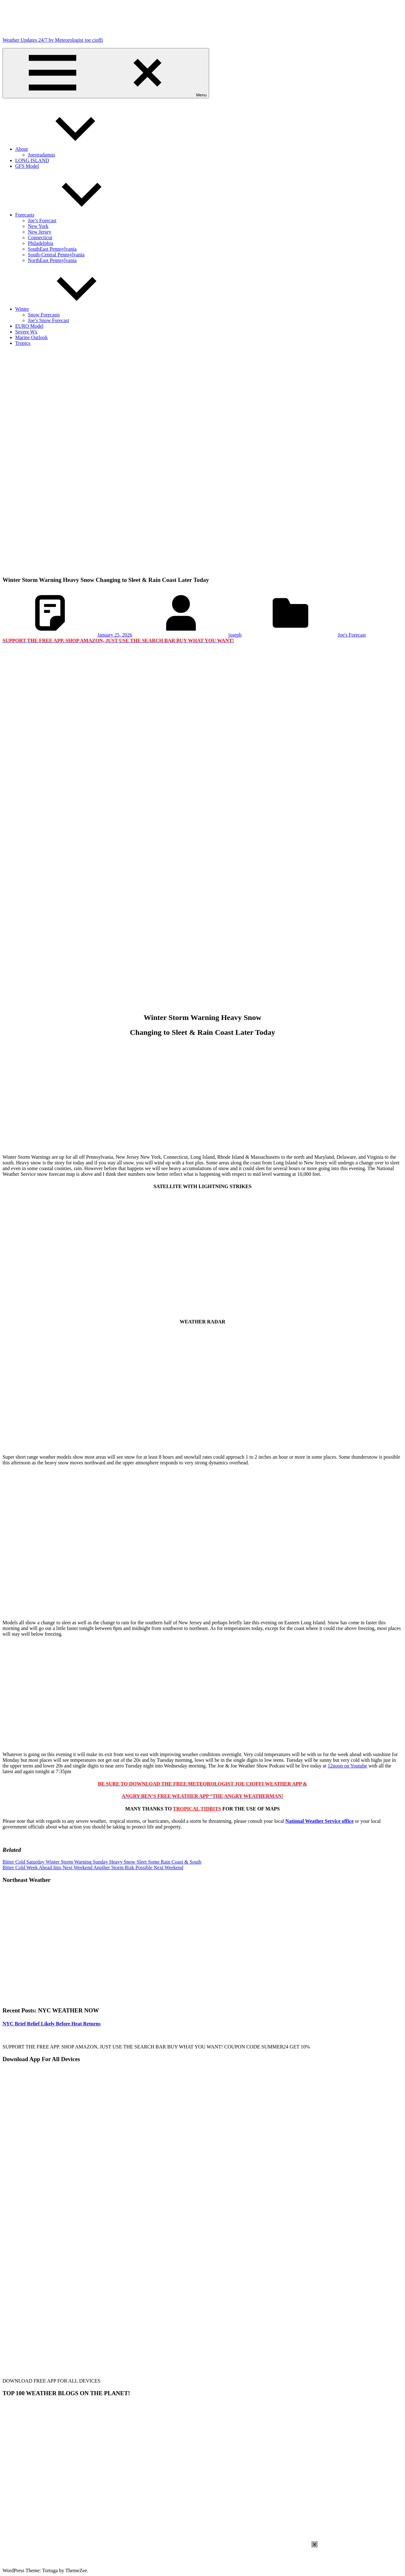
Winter (69, 309)
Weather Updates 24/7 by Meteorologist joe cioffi (53, 40)
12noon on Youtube (347, 1765)
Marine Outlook (31, 337)
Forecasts (72, 214)
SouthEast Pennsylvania (52, 249)
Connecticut (40, 237)
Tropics (22, 343)
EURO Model (29, 326)
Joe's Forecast (352, 635)
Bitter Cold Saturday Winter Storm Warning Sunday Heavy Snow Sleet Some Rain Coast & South (102, 1862)
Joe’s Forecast (42, 220)
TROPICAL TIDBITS (197, 1808)
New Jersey (39, 232)
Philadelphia (40, 243)
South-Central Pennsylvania (56, 254)
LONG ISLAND (32, 160)
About (69, 149)
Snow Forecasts (44, 314)
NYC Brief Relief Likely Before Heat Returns (52, 2023)
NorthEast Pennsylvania (52, 260)
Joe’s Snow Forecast (48, 320)
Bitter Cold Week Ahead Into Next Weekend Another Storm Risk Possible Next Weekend (93, 1867)
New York (38, 226)
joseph (235, 635)
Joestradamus (41, 154)
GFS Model (27, 166)
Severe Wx (26, 331)
